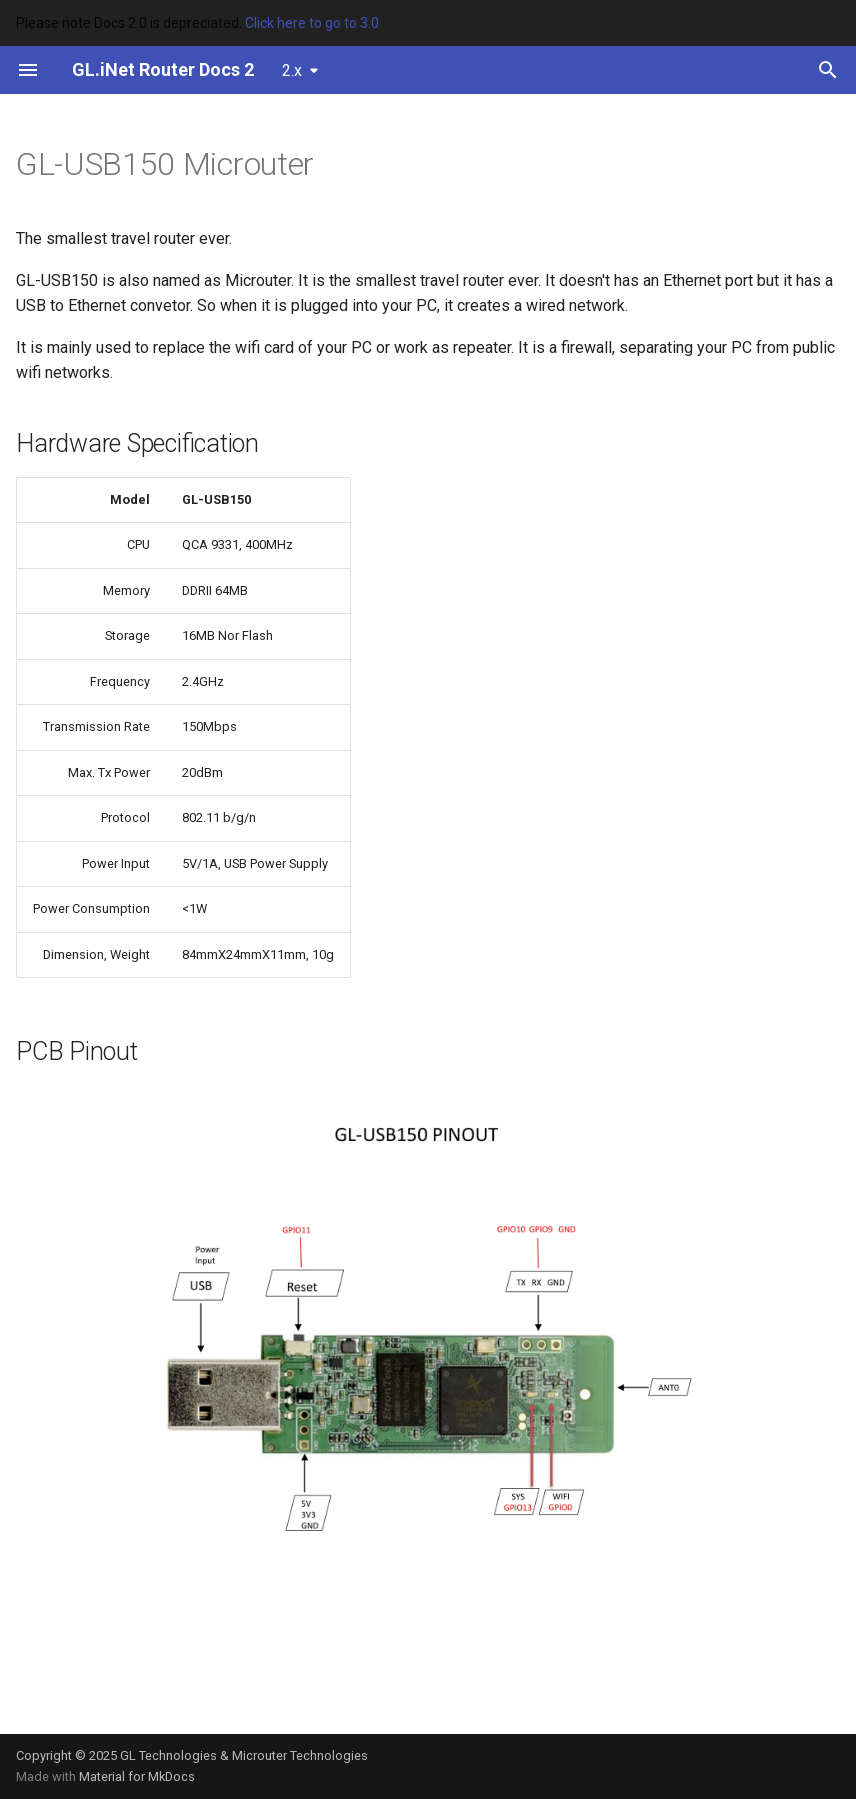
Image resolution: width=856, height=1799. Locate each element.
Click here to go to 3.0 (312, 23)
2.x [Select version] (292, 70)
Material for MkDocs (137, 1776)
